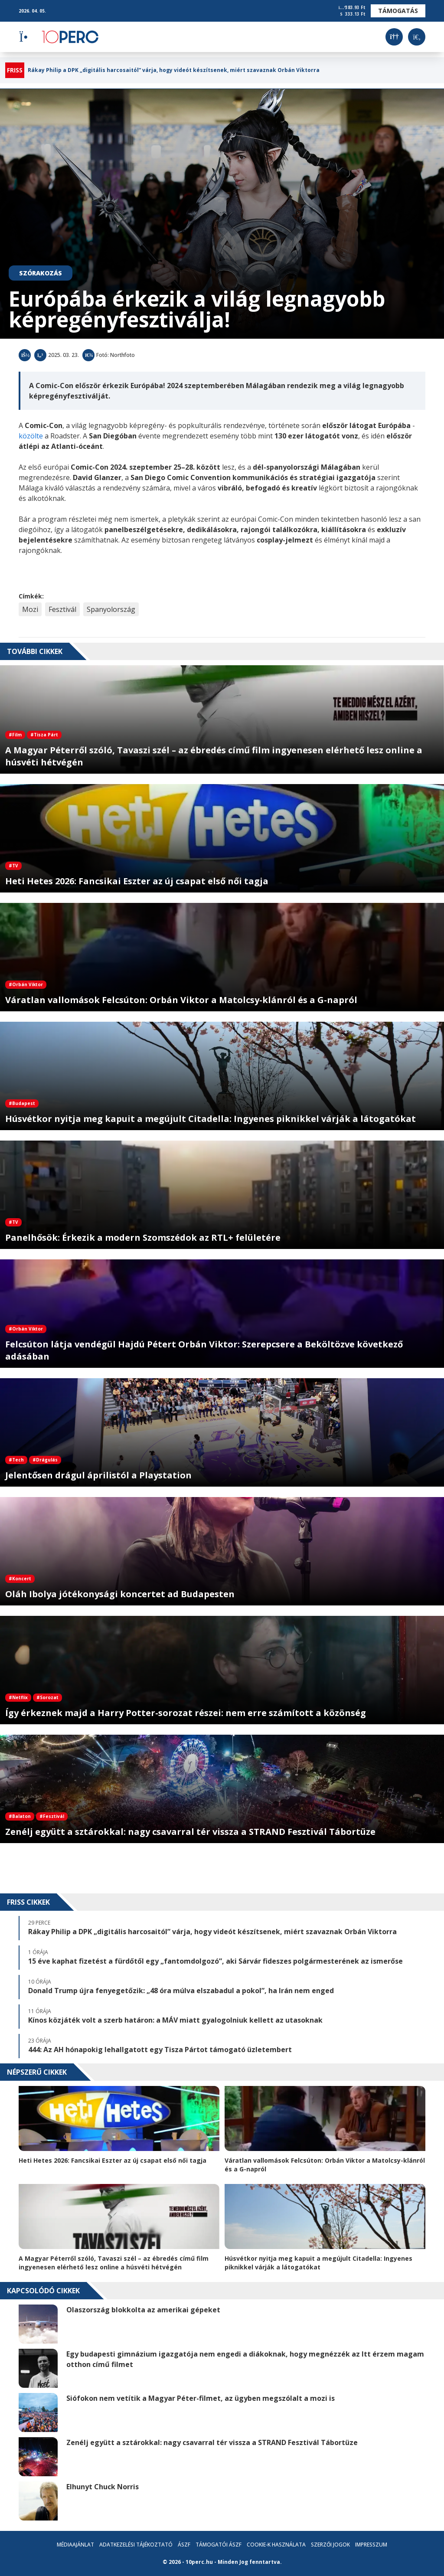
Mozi (30, 609)
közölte (31, 436)
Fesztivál (62, 609)
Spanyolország (111, 609)
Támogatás (398, 11)
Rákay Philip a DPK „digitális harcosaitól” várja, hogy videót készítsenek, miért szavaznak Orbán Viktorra (174, 70)
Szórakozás (40, 273)
